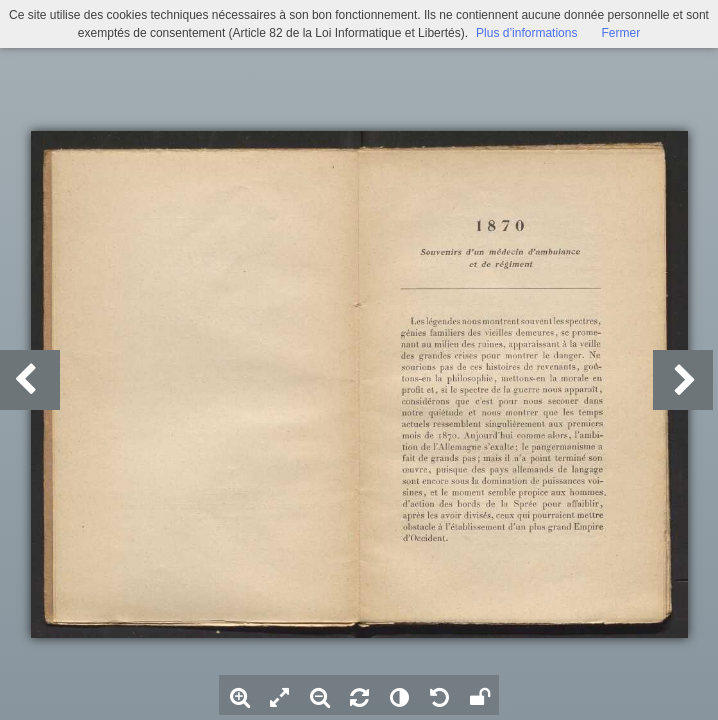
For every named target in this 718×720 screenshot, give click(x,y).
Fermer (620, 33)
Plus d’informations (526, 33)
